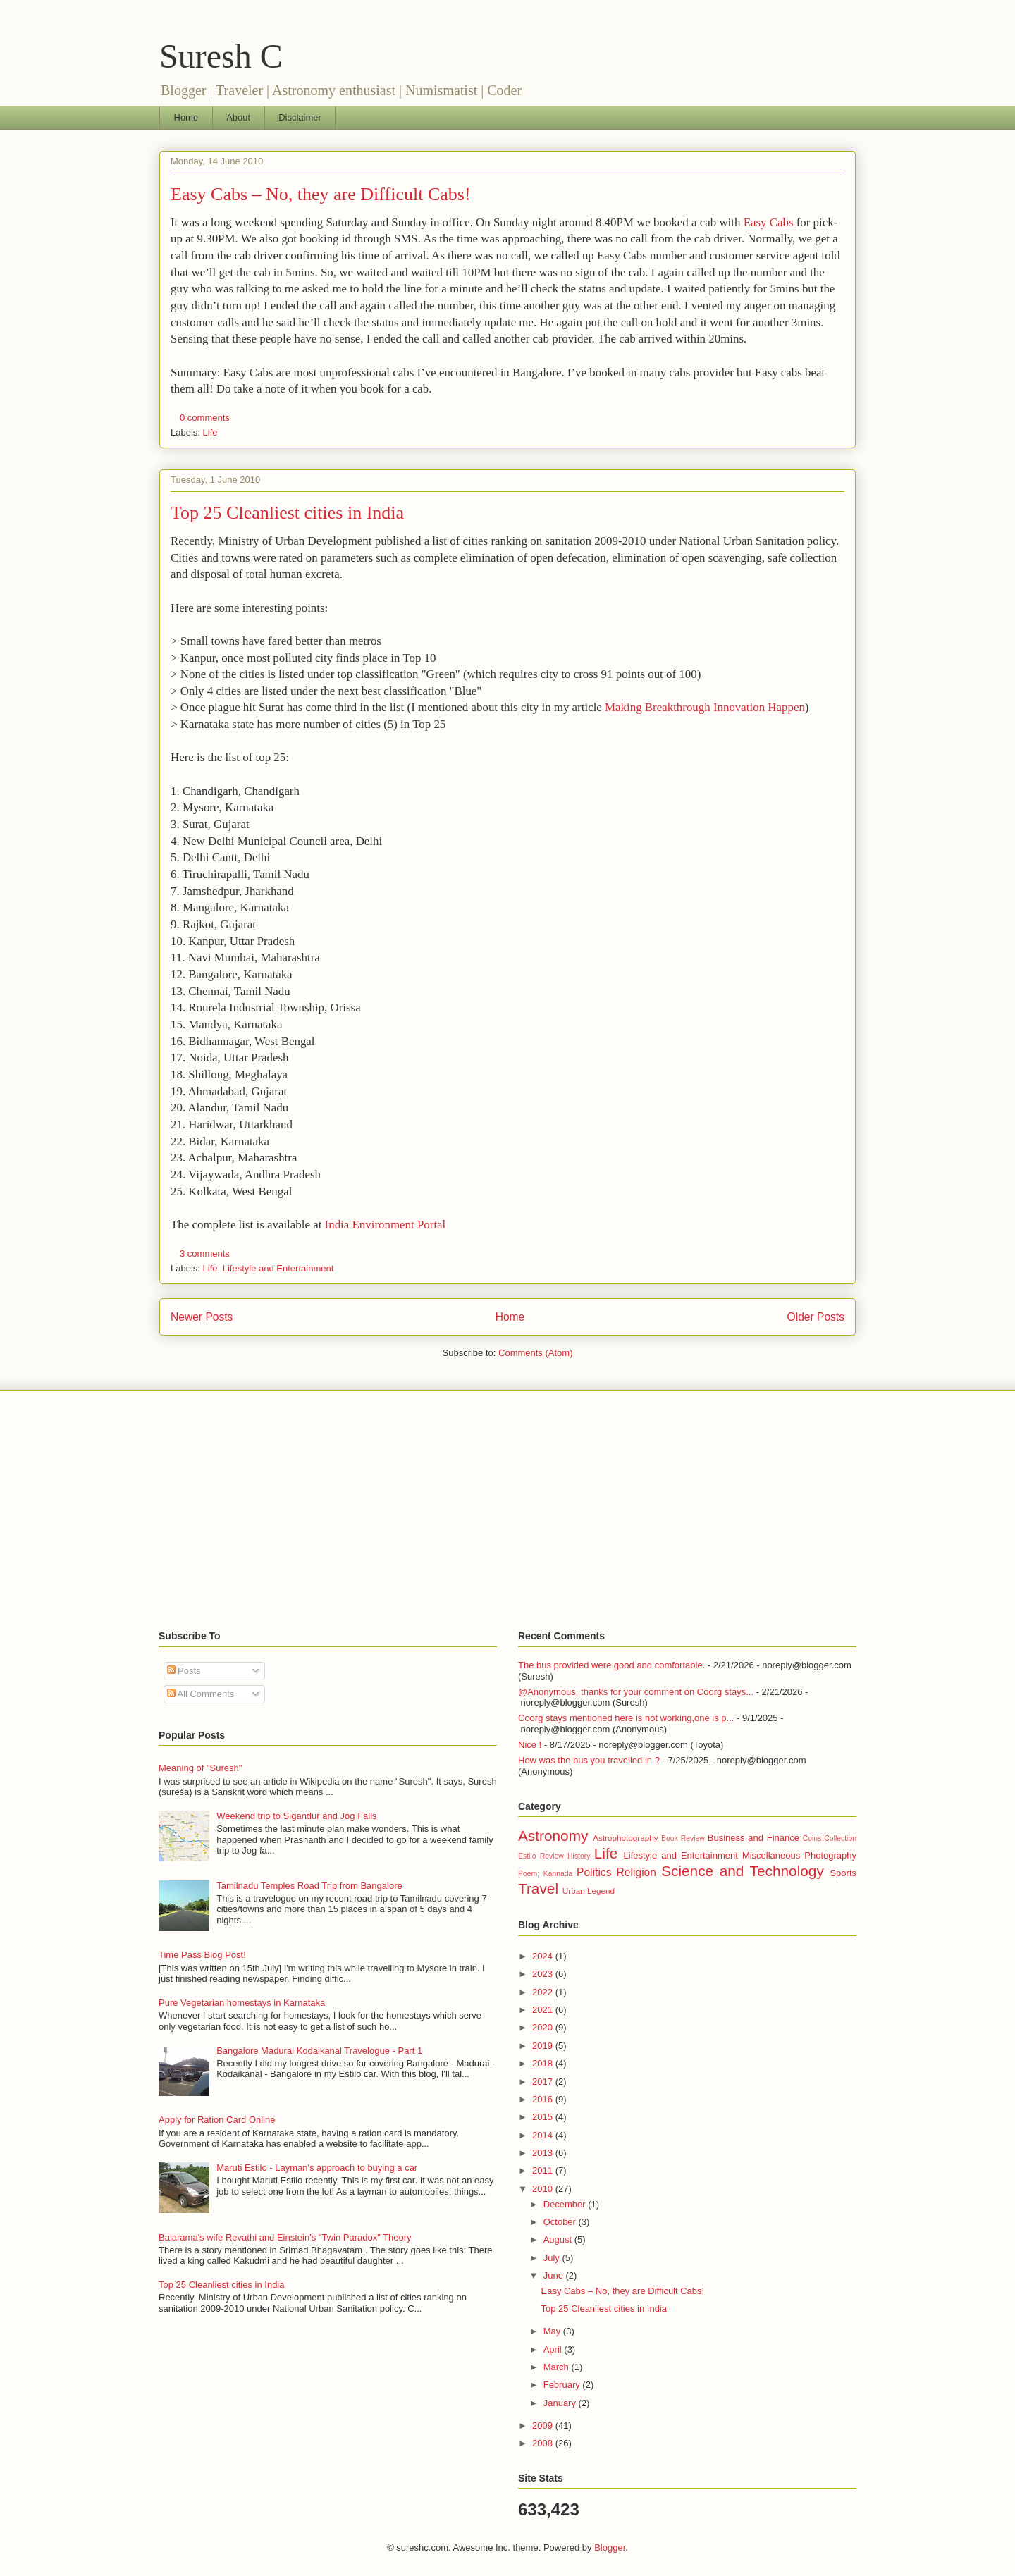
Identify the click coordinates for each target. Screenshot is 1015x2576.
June (554, 2275)
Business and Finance (753, 1837)
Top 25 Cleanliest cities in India (287, 513)
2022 (543, 1992)
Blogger (609, 2547)
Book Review (683, 1838)
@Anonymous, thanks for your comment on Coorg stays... (635, 1692)
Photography (830, 1855)
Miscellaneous (771, 1855)
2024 (543, 1956)
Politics (594, 1872)
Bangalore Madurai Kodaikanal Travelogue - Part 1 (319, 2050)
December (566, 2204)
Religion (636, 1872)
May (553, 2331)
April (554, 2349)
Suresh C (221, 56)
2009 (543, 2425)
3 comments (205, 1253)
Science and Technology (742, 1871)
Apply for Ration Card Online (217, 2119)
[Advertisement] (507, 1510)
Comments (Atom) (535, 1353)
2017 (543, 2081)
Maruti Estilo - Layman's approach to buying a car (316, 2167)
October (561, 2222)
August (558, 2239)
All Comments (201, 1694)
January (561, 2403)
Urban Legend (588, 1890)
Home (186, 117)
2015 (543, 2117)
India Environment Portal (385, 1224)
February (563, 2384)
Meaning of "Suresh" (200, 1768)
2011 (543, 2170)
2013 (543, 2152)
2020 (543, 2027)
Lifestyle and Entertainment (278, 1268)
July (552, 2258)
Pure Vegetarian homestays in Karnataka (242, 2002)
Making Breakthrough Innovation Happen (705, 707)
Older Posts (815, 1317)
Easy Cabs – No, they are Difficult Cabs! (321, 194)
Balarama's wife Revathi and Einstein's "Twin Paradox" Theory (285, 2237)
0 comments (205, 417)
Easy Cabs (769, 222)
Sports (843, 1873)
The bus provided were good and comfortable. (611, 1665)
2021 (543, 2009)
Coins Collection (829, 1838)
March (557, 2367)
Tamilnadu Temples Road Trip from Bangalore (309, 1885)
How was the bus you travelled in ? (589, 1760)
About (238, 117)
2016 (543, 2099)
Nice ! (529, 1744)
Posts (184, 1670)
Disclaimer (299, 117)
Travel (538, 1888)
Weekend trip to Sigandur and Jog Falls (296, 1816)
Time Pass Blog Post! (202, 1954)
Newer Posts (202, 1317)
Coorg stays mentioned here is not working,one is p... (626, 1718)
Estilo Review (541, 1856)
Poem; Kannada (545, 1874)
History (578, 1856)
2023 (543, 1973)
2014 (543, 2135)
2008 (543, 2443)
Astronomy (553, 1836)
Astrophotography (625, 1837)
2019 (543, 2045)
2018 (543, 2063)
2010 (543, 2188)
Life (210, 432)
